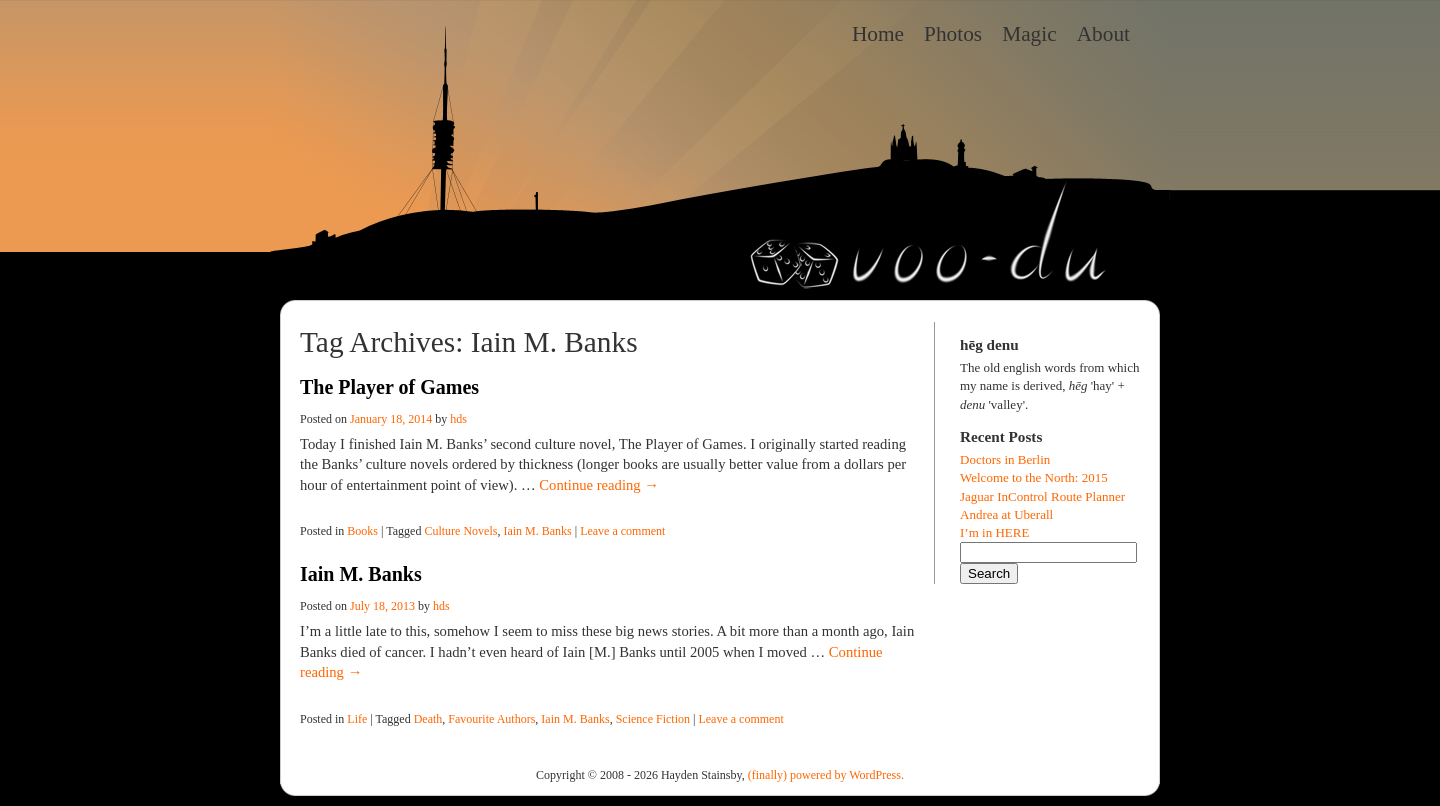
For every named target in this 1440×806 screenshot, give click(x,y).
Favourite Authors (491, 719)
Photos (953, 34)
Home (878, 34)
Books (362, 531)
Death (428, 719)
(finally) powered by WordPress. (826, 775)
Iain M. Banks (537, 531)
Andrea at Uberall (1006, 514)
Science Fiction (653, 719)
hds (458, 419)
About (1103, 34)
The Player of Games (389, 387)
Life (357, 719)
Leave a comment (622, 531)
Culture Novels (460, 531)
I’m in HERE (994, 532)
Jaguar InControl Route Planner (1042, 496)
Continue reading (599, 485)
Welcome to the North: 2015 (1034, 477)
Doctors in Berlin (1005, 459)
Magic (1029, 34)
